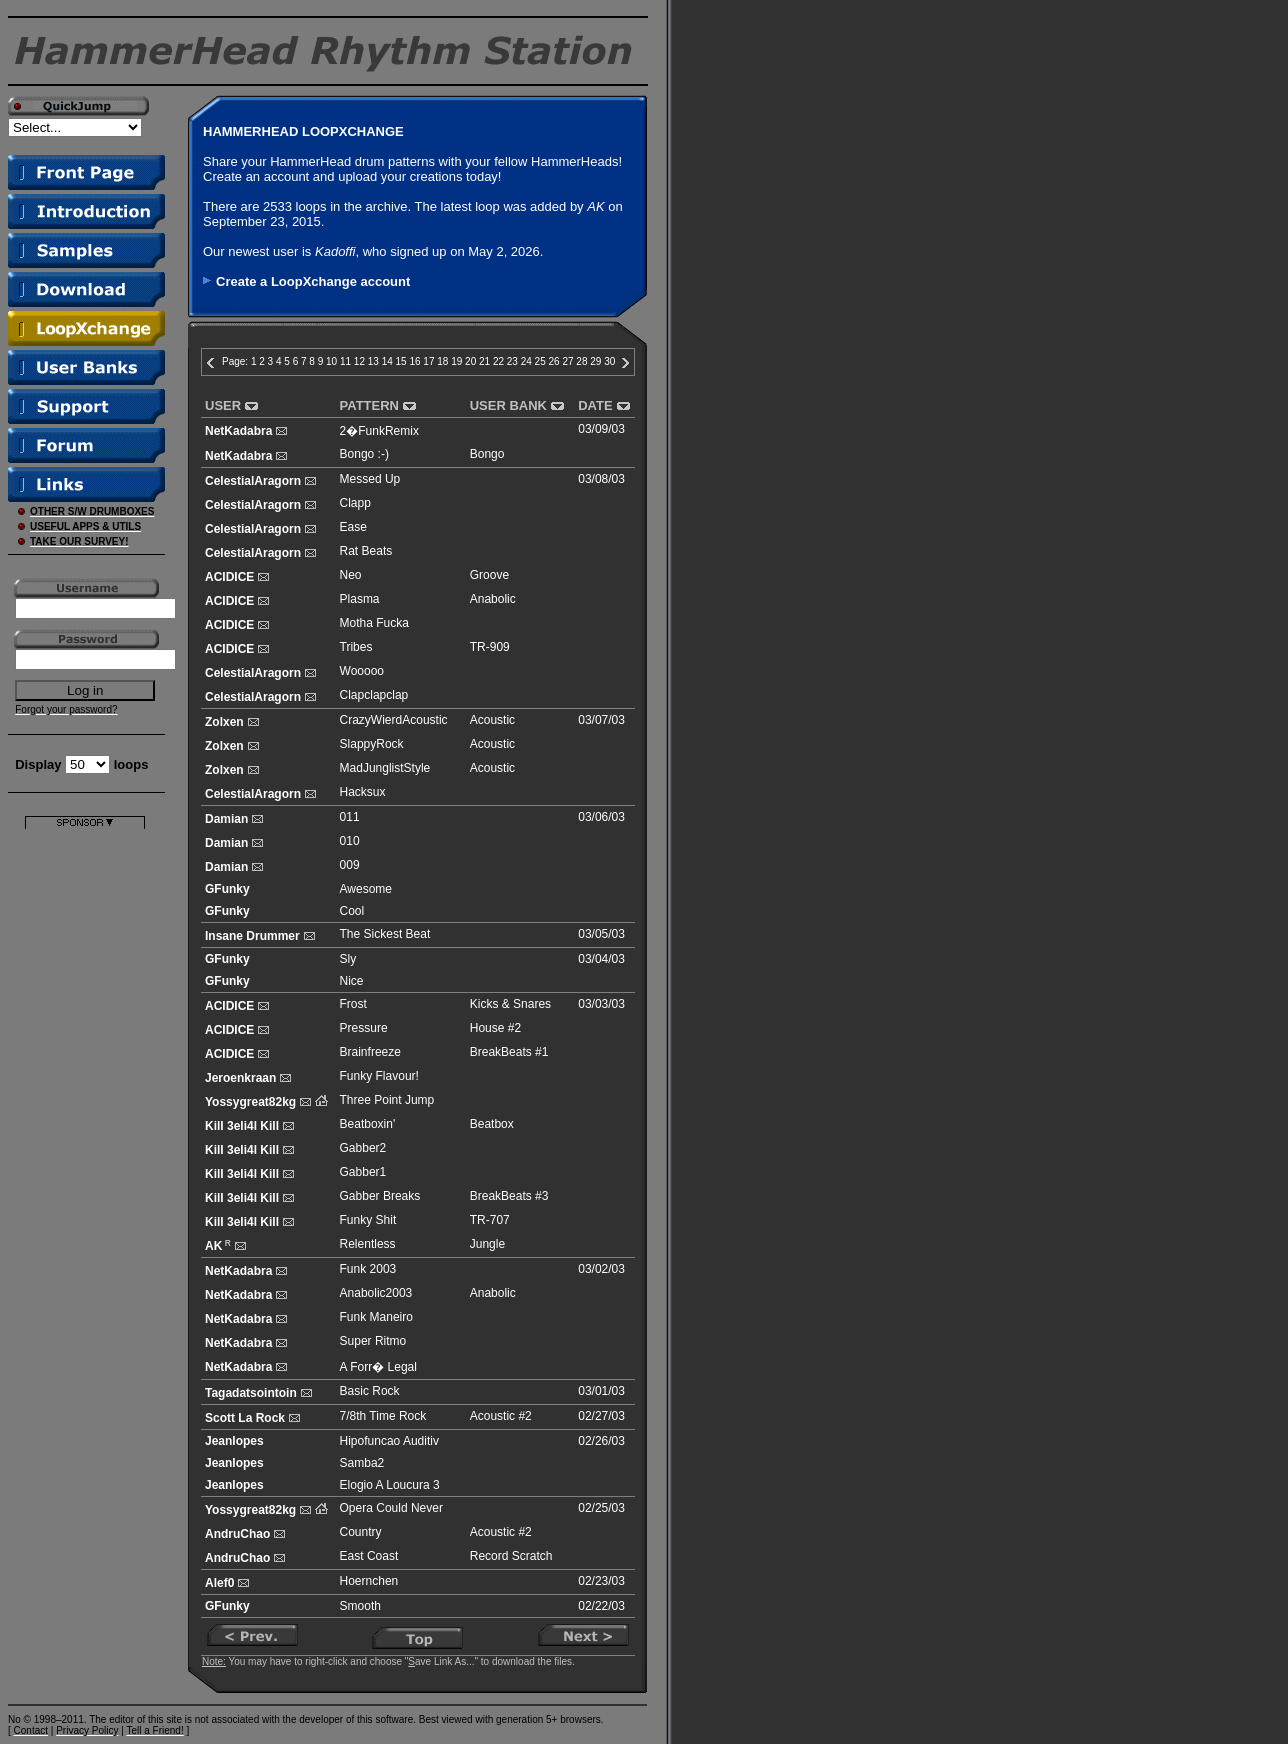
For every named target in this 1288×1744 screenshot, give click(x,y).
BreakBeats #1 (509, 1052)
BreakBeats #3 (509, 1196)
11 (345, 361)
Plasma (360, 599)
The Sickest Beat (385, 934)
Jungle (487, 1244)
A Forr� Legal (378, 1367)
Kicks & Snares (510, 1004)
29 (595, 361)
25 (540, 361)
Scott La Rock (245, 1418)
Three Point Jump (387, 1100)
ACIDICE (229, 577)
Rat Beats (366, 551)
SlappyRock (372, 744)
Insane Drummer (252, 936)
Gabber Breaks (380, 1196)
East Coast (369, 1556)
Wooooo (362, 671)
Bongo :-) (364, 454)
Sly (348, 959)
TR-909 (490, 647)
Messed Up (370, 479)
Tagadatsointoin (251, 1393)
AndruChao (237, 1534)
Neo (351, 575)
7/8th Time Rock (383, 1416)
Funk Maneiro (376, 1317)
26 (554, 361)
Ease (353, 527)
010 (350, 841)
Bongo (487, 454)
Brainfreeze (370, 1052)
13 (373, 361)
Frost (353, 1004)
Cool (352, 911)
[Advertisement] (85, 1129)
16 (414, 361)
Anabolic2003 (376, 1293)
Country (361, 1532)
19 (456, 361)
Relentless (368, 1244)
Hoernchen (369, 1581)
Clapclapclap (374, 695)
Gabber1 (363, 1172)
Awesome (366, 889)
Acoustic (492, 720)
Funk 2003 (368, 1269)
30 (609, 361)
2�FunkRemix (379, 431)
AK (213, 1246)
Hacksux (363, 792)
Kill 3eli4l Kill (242, 1126)
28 (581, 361)
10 (331, 361)
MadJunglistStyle (385, 768)
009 (350, 865)
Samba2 (362, 1463)
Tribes (356, 647)
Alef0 (219, 1583)
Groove (489, 575)
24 (526, 361)
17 (428, 361)
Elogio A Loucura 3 (390, 1485)
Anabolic (493, 599)
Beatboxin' (368, 1124)
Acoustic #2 (501, 1416)
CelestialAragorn (253, 481)
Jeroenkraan (240, 1078)
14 (387, 361)
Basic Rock (370, 1391)
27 (567, 361)
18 (442, 361)
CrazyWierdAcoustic (394, 720)
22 (498, 361)
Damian (226, 819)
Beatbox (492, 1124)
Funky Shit (368, 1220)
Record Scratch (511, 1556)
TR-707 (490, 1220)
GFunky (227, 889)
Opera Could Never (391, 1508)
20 (470, 361)
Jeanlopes (234, 1441)
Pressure (364, 1028)
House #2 (495, 1028)
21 (484, 361)
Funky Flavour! (379, 1076)
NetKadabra (238, 431)
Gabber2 (363, 1148)
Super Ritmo (373, 1341)
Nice (352, 981)
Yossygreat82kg (250, 1102)
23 (512, 361)
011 (350, 817)
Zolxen (224, 722)
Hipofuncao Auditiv (389, 1441)
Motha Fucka (374, 623)
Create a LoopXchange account (313, 281)
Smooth (360, 1606)
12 (359, 361)
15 (401, 361)
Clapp (355, 503)
